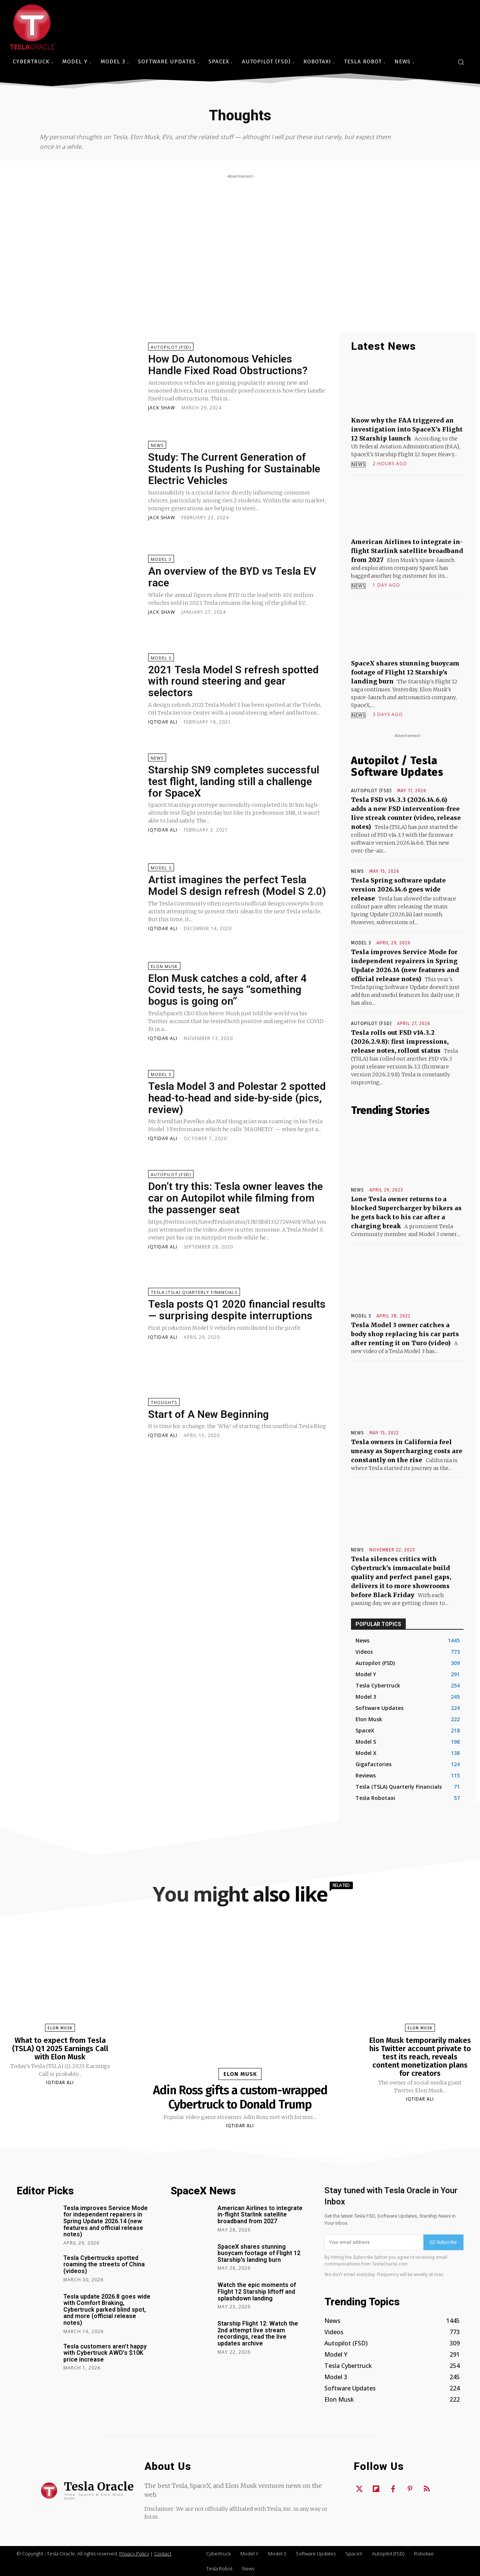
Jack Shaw (161, 408)
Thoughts (164, 1402)
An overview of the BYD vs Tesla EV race (232, 577)
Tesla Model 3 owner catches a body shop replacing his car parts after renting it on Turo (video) (405, 1334)
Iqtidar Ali (162, 722)
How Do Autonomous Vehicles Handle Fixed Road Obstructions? (228, 365)
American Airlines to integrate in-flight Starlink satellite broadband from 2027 (407, 550)
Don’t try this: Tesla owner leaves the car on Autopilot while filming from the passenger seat (235, 1198)
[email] (373, 2242)
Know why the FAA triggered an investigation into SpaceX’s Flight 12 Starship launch (407, 429)
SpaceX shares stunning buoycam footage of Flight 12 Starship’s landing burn (405, 672)
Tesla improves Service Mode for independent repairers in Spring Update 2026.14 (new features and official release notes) (105, 2221)
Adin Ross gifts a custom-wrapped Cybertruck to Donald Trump (240, 2097)
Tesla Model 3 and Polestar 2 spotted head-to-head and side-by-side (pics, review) (237, 1098)
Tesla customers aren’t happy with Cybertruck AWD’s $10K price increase (105, 2353)
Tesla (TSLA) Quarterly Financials (194, 1292)
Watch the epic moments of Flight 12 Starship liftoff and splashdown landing (257, 2291)
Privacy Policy (134, 2553)
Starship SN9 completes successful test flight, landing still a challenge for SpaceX (233, 781)
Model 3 (161, 559)
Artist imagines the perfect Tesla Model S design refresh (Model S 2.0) (237, 886)
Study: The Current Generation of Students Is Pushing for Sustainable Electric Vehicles (234, 469)
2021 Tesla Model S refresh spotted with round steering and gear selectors (233, 681)
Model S (161, 658)
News (157, 445)
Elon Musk (164, 966)
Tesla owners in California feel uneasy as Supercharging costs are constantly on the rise (406, 1451)
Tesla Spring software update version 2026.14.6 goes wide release (398, 889)
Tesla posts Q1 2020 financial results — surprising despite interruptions (237, 1310)
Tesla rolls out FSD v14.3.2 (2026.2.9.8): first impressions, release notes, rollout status (399, 1041)
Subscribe (443, 2242)
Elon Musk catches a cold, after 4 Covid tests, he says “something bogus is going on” (227, 990)
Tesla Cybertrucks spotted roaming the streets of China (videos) (104, 2264)
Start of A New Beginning (208, 1414)
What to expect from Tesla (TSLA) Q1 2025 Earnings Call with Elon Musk (60, 2048)
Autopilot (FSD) (171, 347)
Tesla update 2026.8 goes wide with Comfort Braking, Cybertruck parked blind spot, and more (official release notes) (106, 2309)
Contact (162, 2553)
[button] (461, 62)
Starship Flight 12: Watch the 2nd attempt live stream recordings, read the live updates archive (258, 2333)
